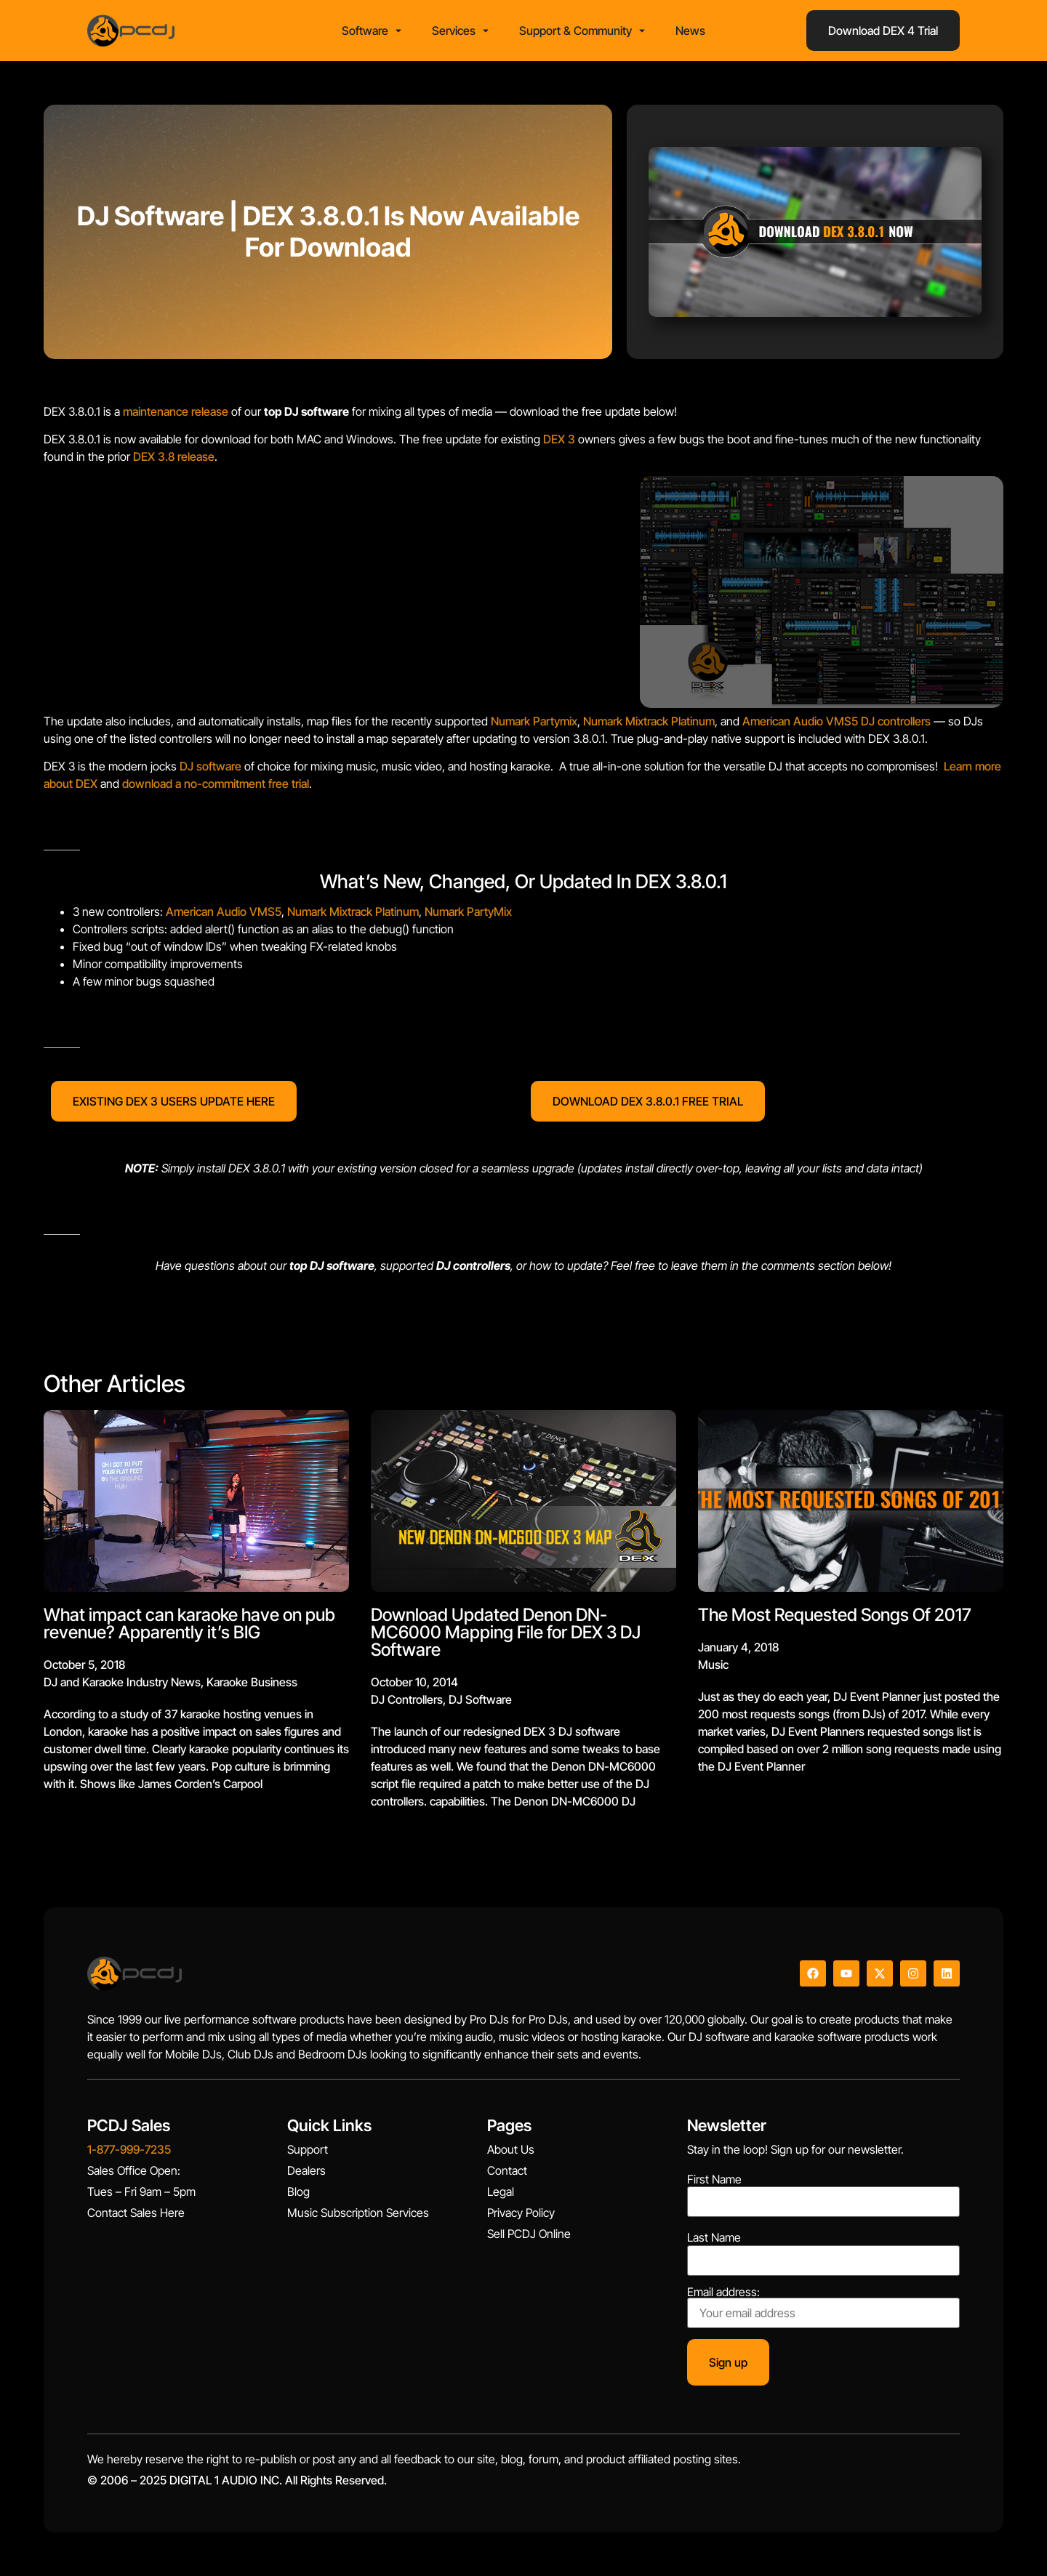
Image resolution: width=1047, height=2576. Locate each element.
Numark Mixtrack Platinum (649, 721)
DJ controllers (896, 721)
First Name (714, 2179)
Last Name (714, 2237)
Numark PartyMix (468, 911)
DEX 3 (559, 439)
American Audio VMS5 (800, 721)
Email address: (823, 2307)
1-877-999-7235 (129, 2149)
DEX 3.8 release (173, 456)
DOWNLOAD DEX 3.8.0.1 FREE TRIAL (648, 1101)
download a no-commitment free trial (215, 783)
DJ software (210, 766)
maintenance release (175, 411)
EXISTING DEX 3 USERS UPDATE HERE (174, 1101)
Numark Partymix (534, 721)
